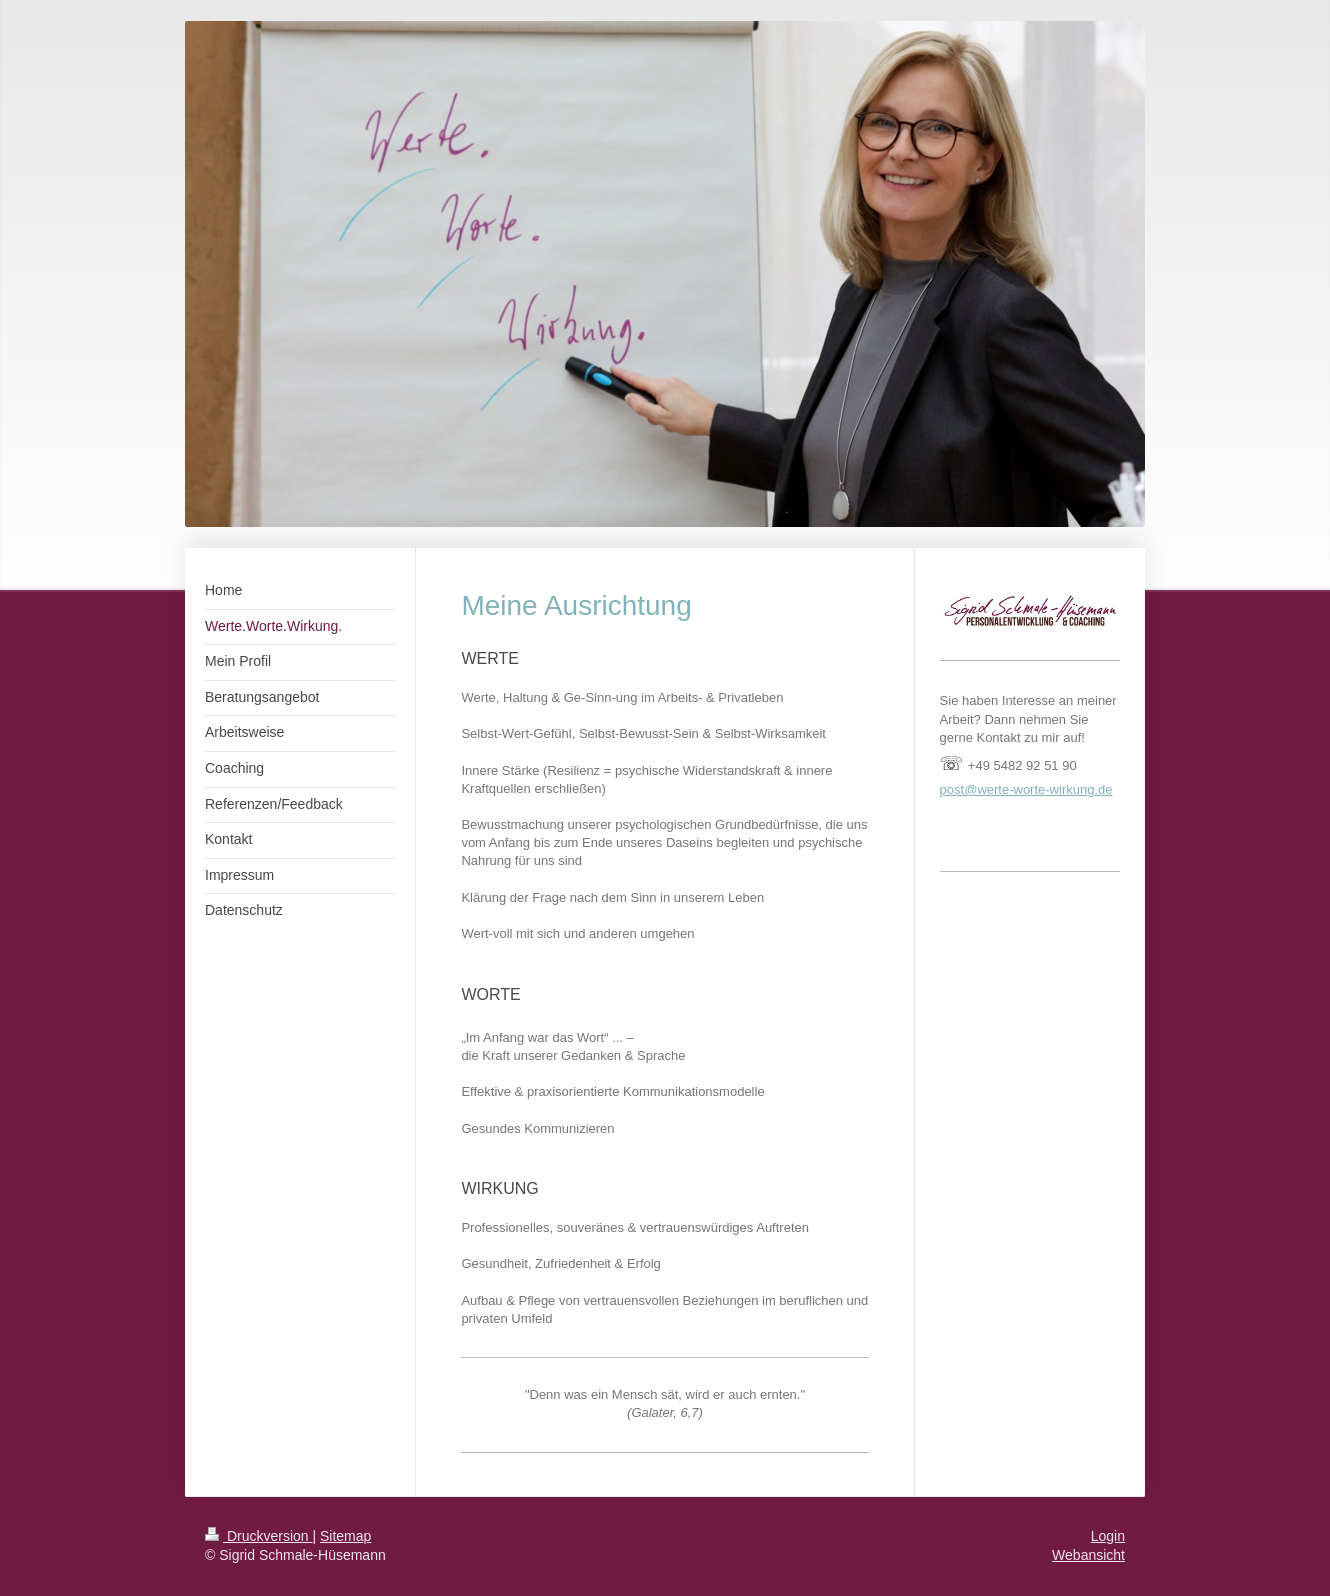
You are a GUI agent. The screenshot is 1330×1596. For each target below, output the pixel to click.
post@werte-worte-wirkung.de (1026, 789)
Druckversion (258, 1536)
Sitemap (345, 1536)
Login (1108, 1536)
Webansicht (1088, 1555)
